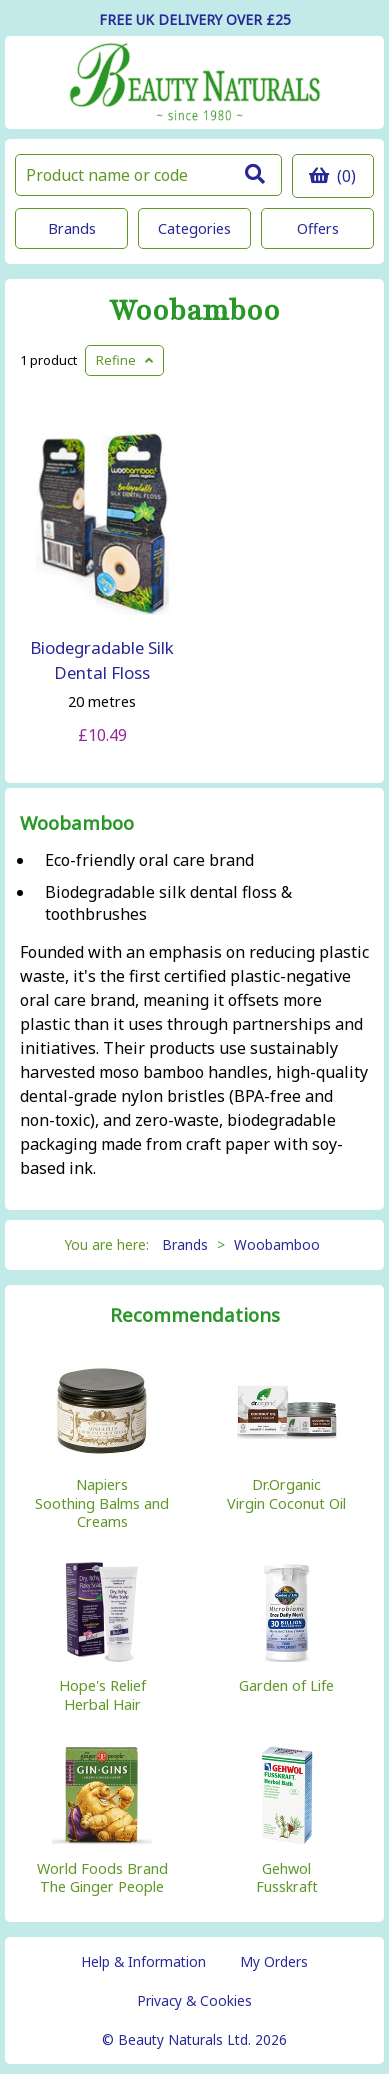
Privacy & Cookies (194, 2000)
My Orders (274, 1961)
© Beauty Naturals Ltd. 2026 (194, 2039)
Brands (72, 228)
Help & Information (143, 1961)
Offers (318, 228)
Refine (124, 360)
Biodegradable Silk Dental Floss (102, 660)
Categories (194, 228)
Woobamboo (194, 311)
